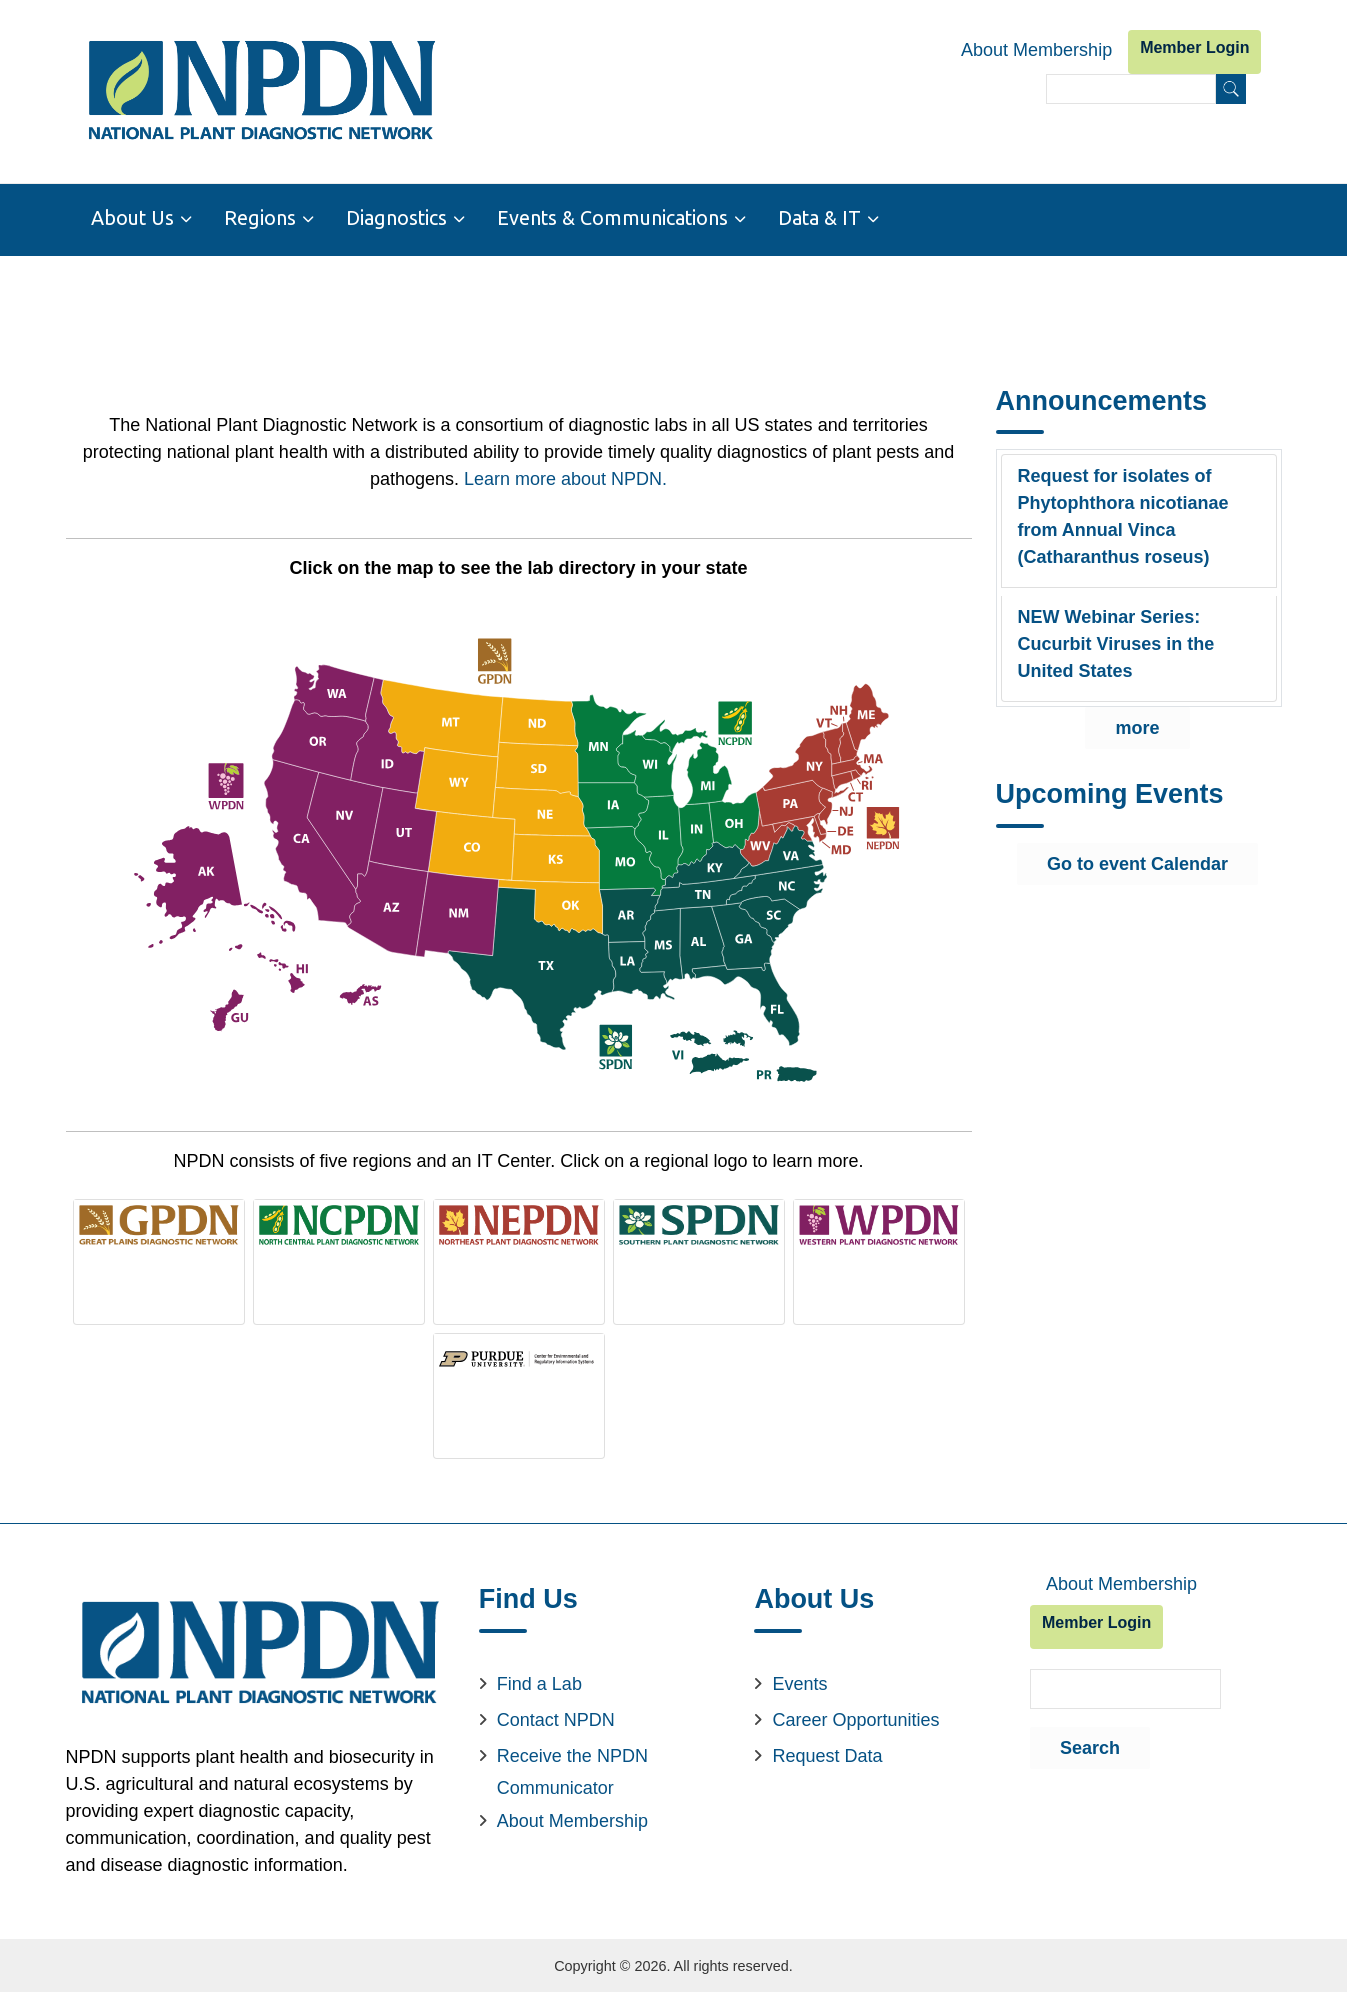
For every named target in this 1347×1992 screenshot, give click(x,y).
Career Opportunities (855, 1718)
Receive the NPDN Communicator (572, 1770)
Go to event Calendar (1137, 863)
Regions (260, 218)
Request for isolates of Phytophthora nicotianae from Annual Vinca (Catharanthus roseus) (1123, 515)
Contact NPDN (556, 1718)
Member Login (1194, 47)
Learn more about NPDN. (565, 477)
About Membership (1036, 50)
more (1137, 727)
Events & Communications (612, 218)
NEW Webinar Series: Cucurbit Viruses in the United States (1116, 643)
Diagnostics (396, 218)
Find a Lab (539, 1682)
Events (799, 1682)
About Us (132, 218)
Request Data (827, 1754)
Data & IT (819, 218)
